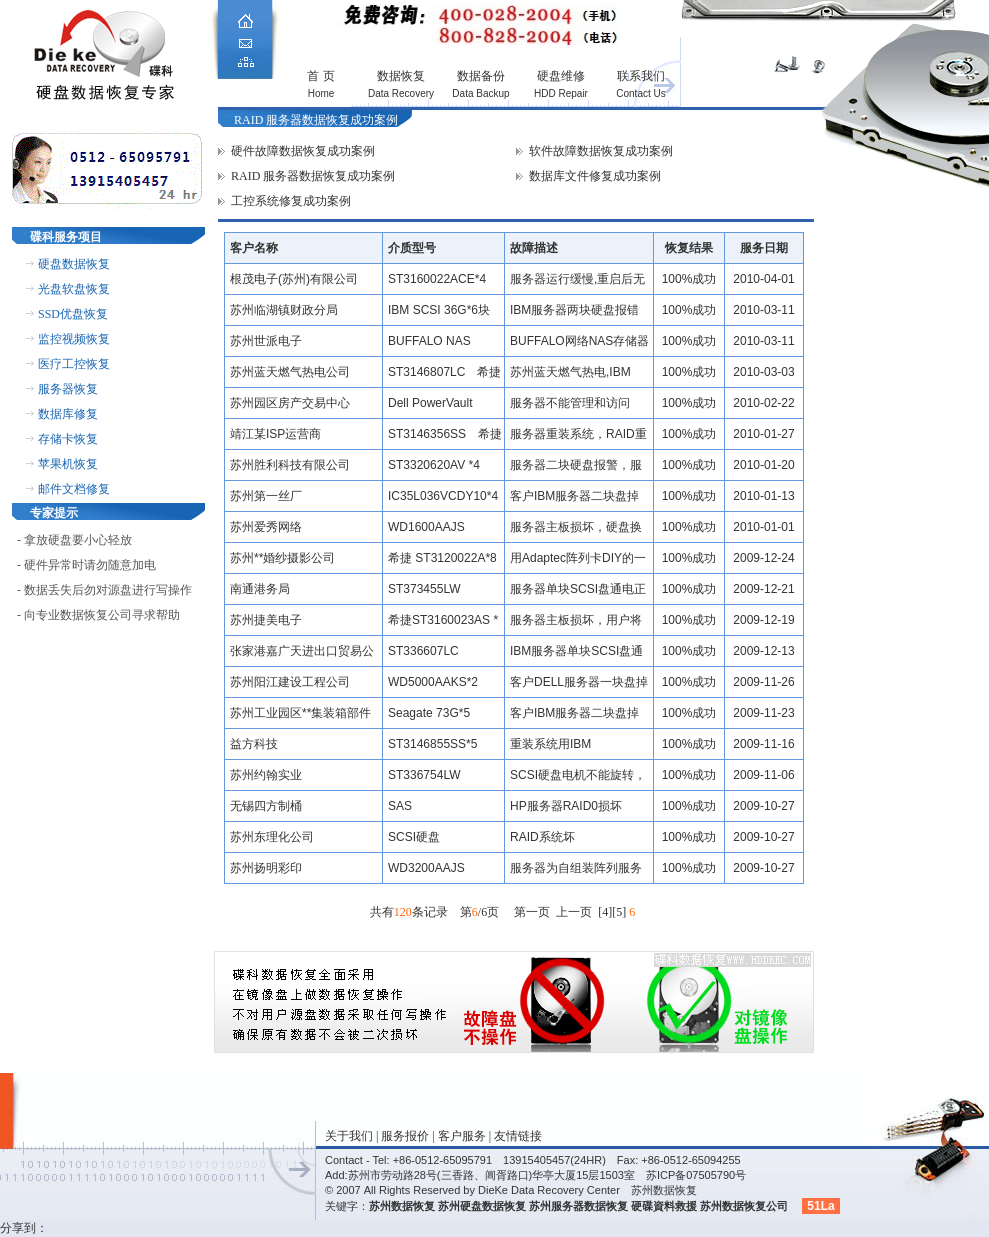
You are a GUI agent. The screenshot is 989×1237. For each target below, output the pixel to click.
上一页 (574, 912)
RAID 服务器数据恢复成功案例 (313, 176)
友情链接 (518, 1136)
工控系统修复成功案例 (291, 201)
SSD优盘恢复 (73, 314)
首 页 (320, 76)
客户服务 (462, 1136)
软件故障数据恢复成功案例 (601, 151)
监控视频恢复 (74, 339)
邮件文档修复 (74, 489)
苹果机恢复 (68, 464)
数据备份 (481, 76)
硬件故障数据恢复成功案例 (303, 151)
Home (321, 93)
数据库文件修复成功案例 (595, 176)
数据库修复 (68, 414)
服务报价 (405, 1136)
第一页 (532, 912)
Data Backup (480, 93)
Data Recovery (401, 93)
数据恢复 (401, 76)
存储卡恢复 (68, 439)
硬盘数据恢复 (74, 264)
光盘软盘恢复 (74, 289)
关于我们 (349, 1136)
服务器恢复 (68, 389)
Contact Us (640, 93)
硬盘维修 (561, 76)
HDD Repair (561, 93)
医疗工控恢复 (74, 364)
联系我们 (641, 76)
